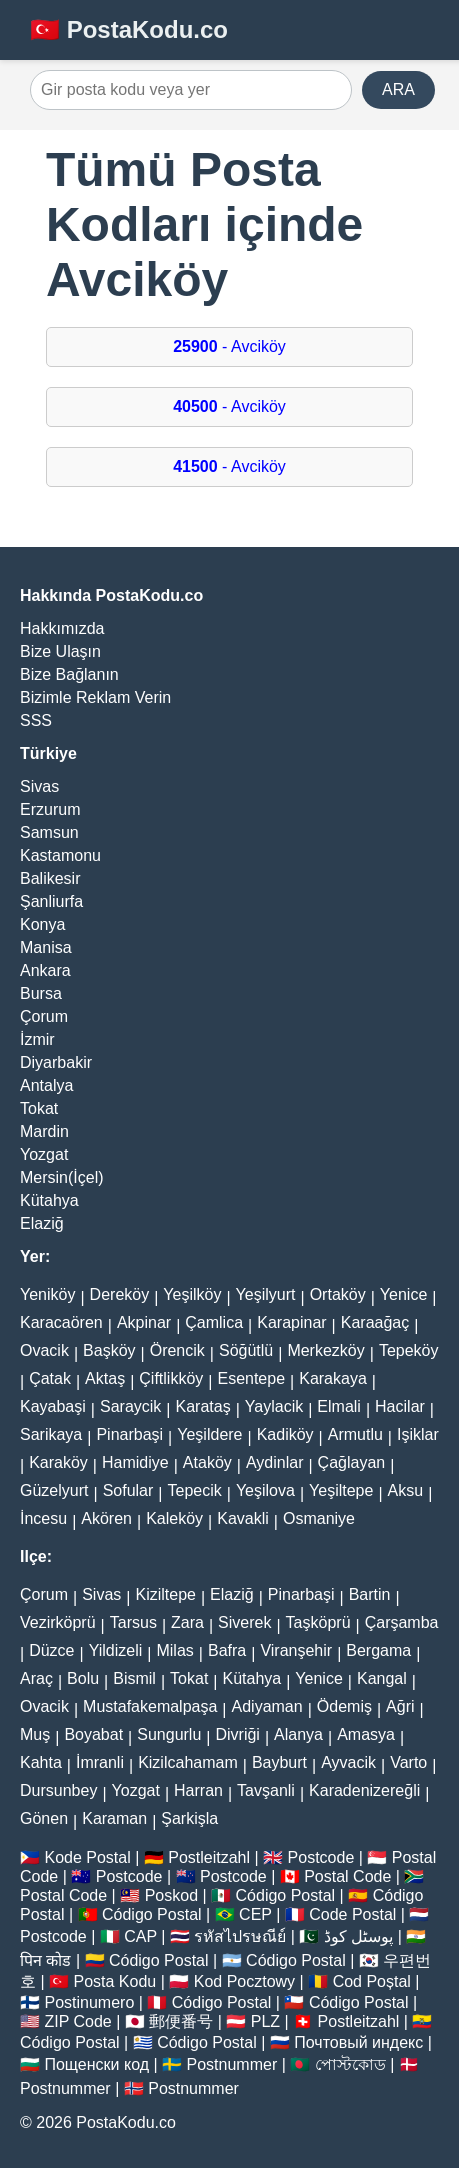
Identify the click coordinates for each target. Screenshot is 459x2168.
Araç (36, 1678)
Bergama (378, 1650)
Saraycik (130, 1406)
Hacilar (400, 1406)
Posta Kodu (115, 1981)
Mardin (44, 1131)
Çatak (50, 1378)
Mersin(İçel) (62, 1177)
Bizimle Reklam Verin (95, 697)
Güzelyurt (54, 1490)
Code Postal (352, 1914)
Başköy (109, 1350)
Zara (187, 1622)
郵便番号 (181, 2021)
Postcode (321, 1857)
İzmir (37, 1039)
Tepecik (194, 1490)
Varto (408, 1762)
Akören (106, 1518)
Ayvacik (348, 1762)
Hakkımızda (62, 628)
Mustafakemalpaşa (150, 1706)
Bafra (227, 1650)
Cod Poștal (372, 1981)
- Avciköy (229, 346)
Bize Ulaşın (60, 651)
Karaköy (58, 1462)
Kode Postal (87, 1857)
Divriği (237, 1734)
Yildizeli (116, 1650)
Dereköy (120, 1294)
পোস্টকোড (350, 2064)
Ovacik (44, 1350)
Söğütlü (246, 1350)
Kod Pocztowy (244, 1981)
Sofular (128, 1490)
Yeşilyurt (266, 1294)
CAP (140, 1936)
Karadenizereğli (364, 1790)
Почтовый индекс (358, 2042)
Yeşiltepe (341, 1490)
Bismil (134, 1678)
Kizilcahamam (188, 1762)
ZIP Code (77, 2021)
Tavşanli (266, 1790)
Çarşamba (402, 1622)
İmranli (100, 1762)
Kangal (382, 1678)
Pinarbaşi (129, 1434)
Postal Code (347, 1876)
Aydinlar (275, 1462)
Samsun (49, 832)
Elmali (339, 1406)
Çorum (44, 1016)
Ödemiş (344, 1706)
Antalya (46, 1085)
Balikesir (50, 878)
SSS (36, 720)
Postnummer (232, 2064)
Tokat (39, 1108)
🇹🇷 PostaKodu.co (129, 29)
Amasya (366, 1734)
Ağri (400, 1706)
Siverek (244, 1622)
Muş (35, 1734)
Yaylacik (274, 1406)
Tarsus (133, 1622)
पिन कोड (45, 1960)
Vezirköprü (58, 1622)
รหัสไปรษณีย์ (240, 1936)
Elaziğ (42, 1223)
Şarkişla (189, 1818)
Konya (42, 924)
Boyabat (93, 1734)
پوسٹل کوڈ (358, 1936)
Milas (174, 1650)
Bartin (370, 1594)
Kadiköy (285, 1434)
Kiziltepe (165, 1594)
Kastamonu (60, 855)
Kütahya (49, 1200)
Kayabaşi (53, 1406)
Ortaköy (338, 1294)
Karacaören (61, 1322)
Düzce (51, 1650)
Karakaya (333, 1378)
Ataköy (207, 1462)
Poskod (171, 1895)
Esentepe (251, 1378)
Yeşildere (209, 1434)
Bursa (41, 993)
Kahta (41, 1762)
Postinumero (89, 2002)
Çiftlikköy (171, 1378)
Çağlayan (352, 1462)
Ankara (45, 970)
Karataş (203, 1406)
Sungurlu (169, 1734)
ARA (398, 89)
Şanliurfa (51, 901)
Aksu (406, 1490)
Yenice (403, 1294)
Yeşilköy (192, 1294)
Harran (198, 1790)
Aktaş (105, 1378)
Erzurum (50, 809)
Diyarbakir (56, 1062)
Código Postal (286, 1895)
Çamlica (214, 1322)
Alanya (298, 1734)
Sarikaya (51, 1434)
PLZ (265, 2021)
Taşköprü (318, 1622)
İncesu (43, 1518)
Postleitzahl (209, 1857)
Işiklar (418, 1434)
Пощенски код (96, 2064)
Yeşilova (265, 1490)
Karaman (114, 1818)
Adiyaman (267, 1706)
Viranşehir (296, 1650)
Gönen (44, 1818)
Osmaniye (319, 1518)
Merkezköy (325, 1350)
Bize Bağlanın (69, 674)
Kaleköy (174, 1518)
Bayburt (279, 1762)
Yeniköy (47, 1294)
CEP (255, 1914)
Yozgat (44, 1154)
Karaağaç (375, 1322)
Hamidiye (135, 1462)
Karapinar (291, 1322)
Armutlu (355, 1434)
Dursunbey (58, 1790)
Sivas (39, 786)
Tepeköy (409, 1350)
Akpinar (144, 1322)
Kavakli (243, 1518)
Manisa (46, 947)
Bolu (83, 1678)
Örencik (177, 1350)
